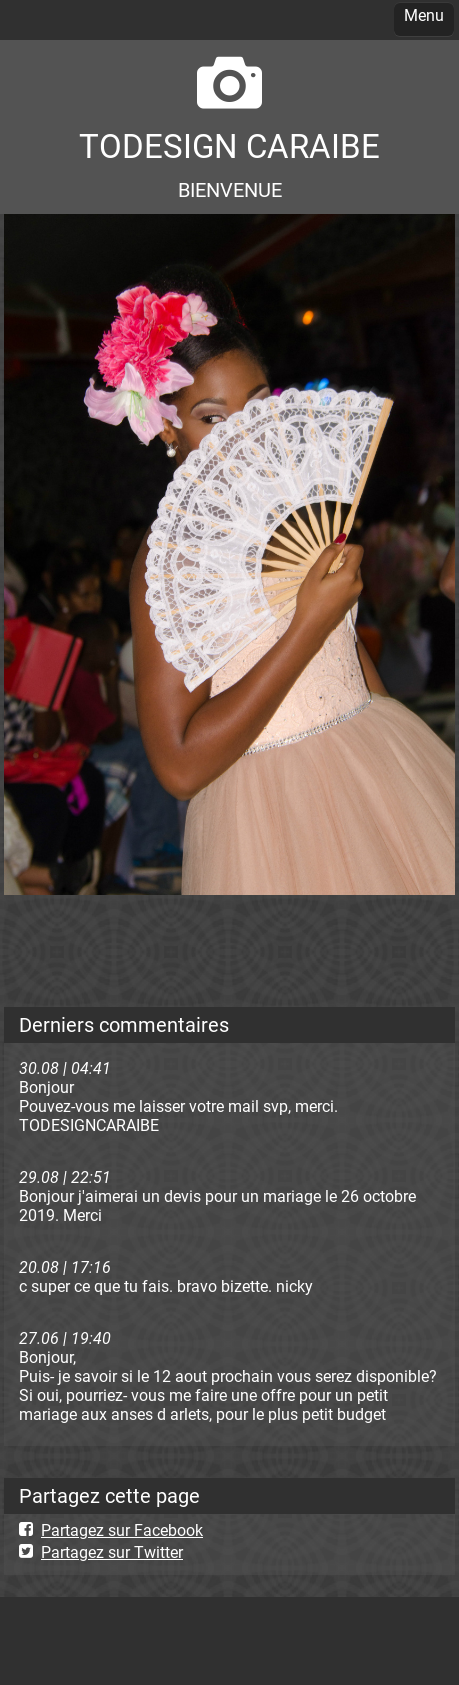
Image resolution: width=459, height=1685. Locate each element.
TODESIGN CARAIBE (229, 146)
